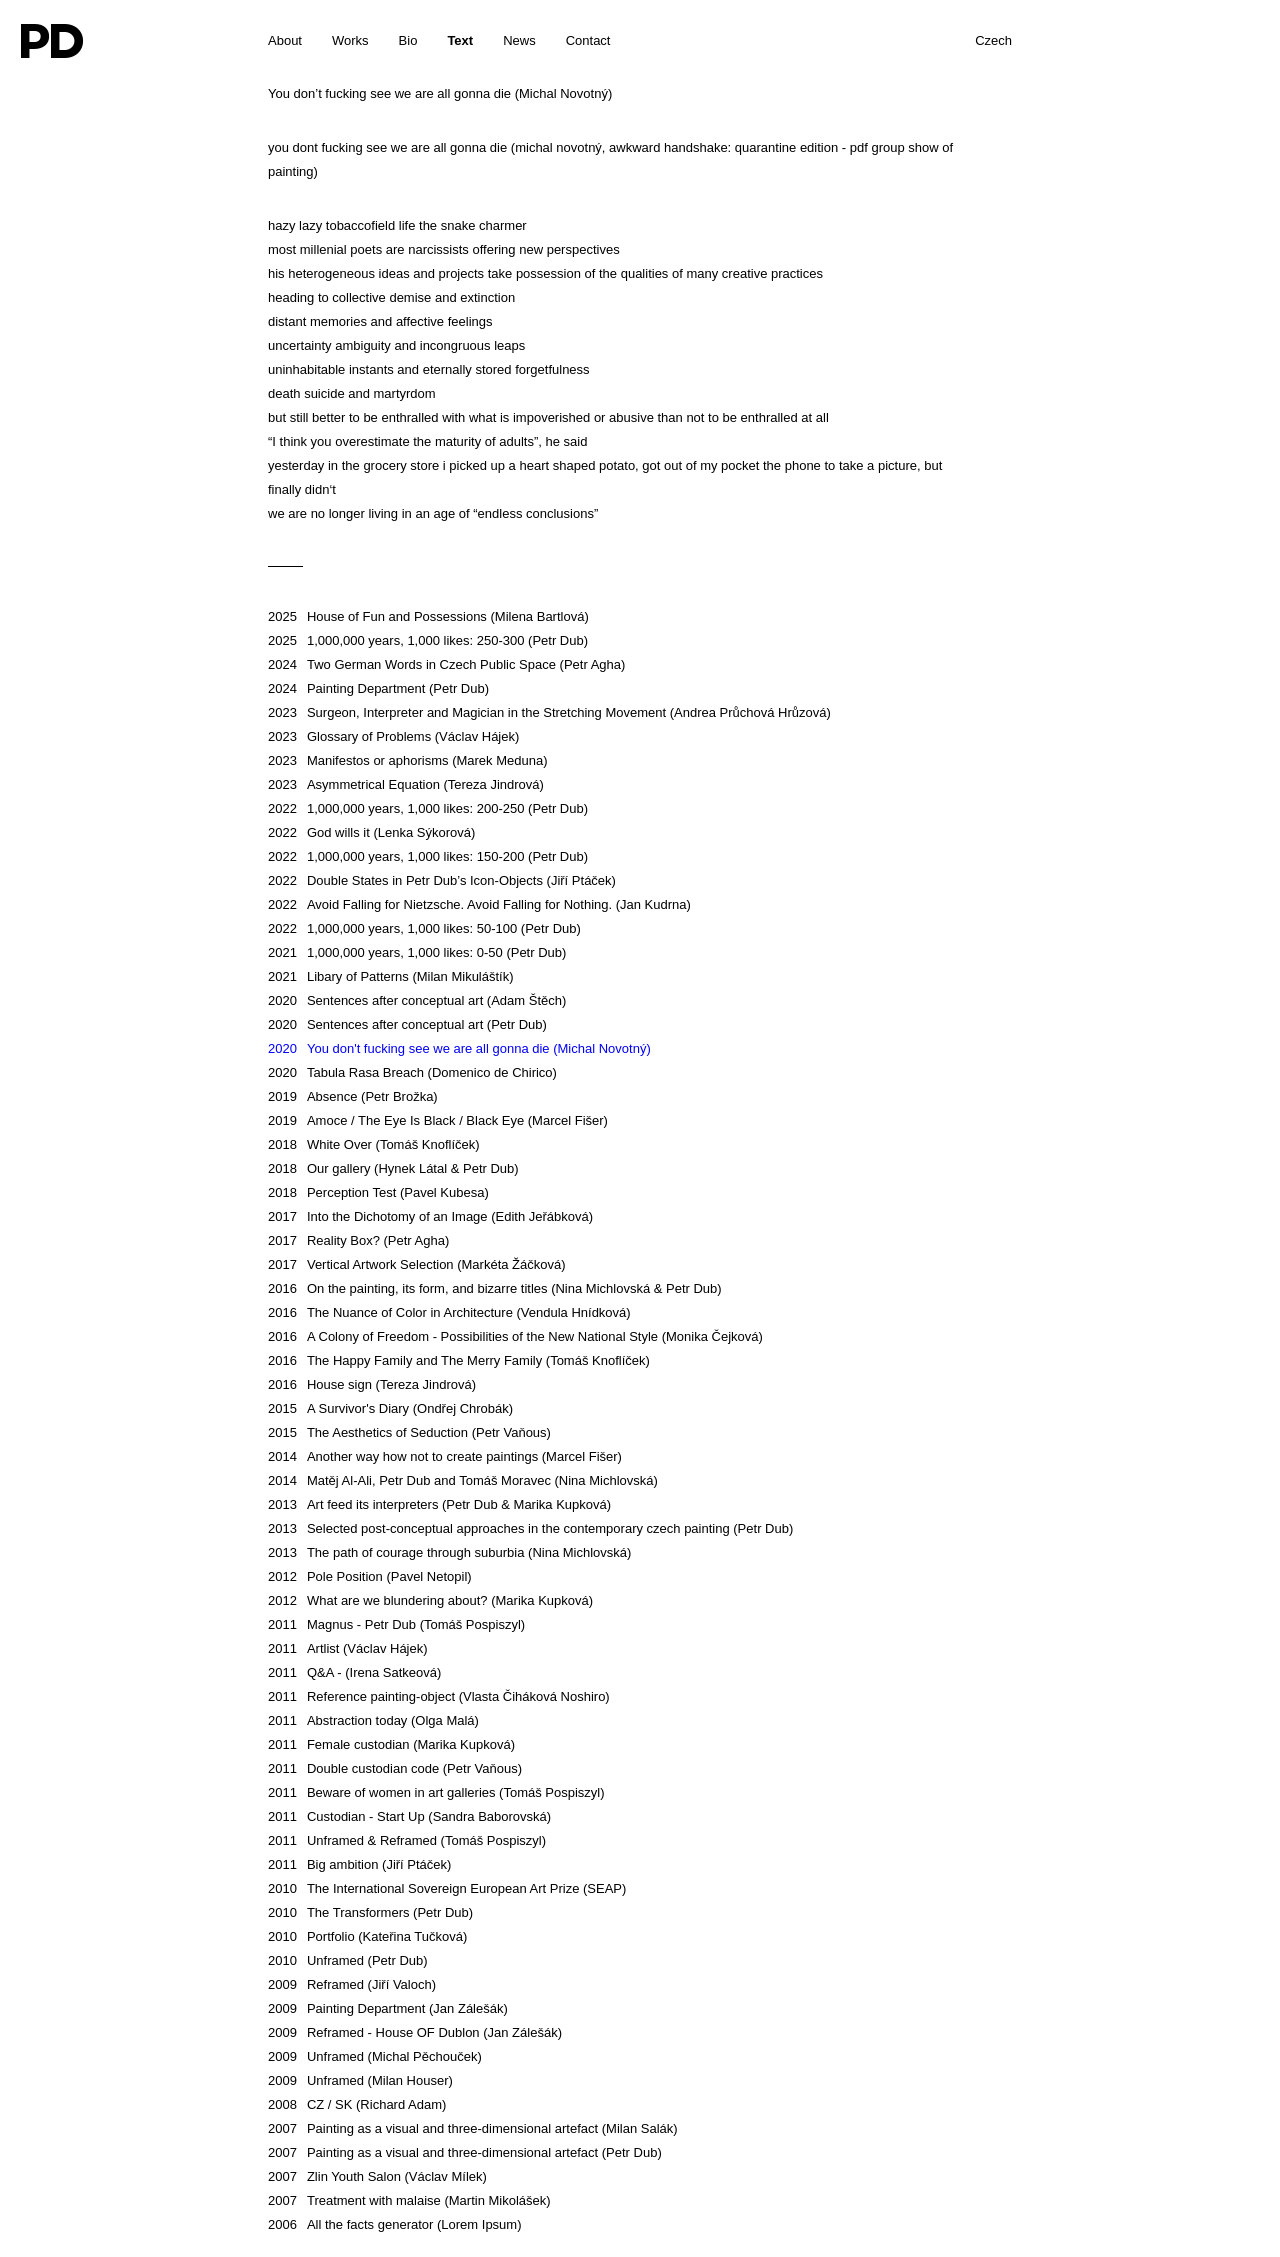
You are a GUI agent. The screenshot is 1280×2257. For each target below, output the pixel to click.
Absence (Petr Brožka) (353, 1096)
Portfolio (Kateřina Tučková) (367, 1936)
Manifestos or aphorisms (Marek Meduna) (408, 760)
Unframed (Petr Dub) (348, 1960)
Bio (408, 40)
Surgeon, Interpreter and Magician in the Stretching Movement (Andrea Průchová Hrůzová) (549, 712)
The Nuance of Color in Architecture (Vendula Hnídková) (449, 1312)
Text (460, 40)
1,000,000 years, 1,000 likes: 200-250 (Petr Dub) (428, 808)
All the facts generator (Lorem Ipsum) (395, 2224)
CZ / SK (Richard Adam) (357, 2104)
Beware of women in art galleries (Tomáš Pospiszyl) (436, 1792)
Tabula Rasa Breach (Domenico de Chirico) (412, 1072)
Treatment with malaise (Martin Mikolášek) (409, 2200)
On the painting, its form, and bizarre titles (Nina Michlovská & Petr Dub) (495, 1288)
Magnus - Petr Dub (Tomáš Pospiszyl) (396, 1624)
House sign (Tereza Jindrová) (372, 1384)
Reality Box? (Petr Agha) (358, 1240)
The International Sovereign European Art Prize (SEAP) (447, 1888)
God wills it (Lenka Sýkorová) (371, 832)
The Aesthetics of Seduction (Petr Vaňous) (409, 1432)
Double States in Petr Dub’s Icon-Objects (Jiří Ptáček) (442, 880)
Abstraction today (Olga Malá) (373, 1720)
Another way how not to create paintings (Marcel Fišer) (445, 1456)
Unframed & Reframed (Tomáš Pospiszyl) (407, 1840)
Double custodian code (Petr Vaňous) (395, 1768)
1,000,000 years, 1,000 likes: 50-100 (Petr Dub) (424, 928)
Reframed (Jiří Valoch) (352, 1984)
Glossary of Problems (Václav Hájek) (393, 736)
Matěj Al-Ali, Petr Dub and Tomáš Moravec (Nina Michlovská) (463, 1480)
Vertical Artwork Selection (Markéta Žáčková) (417, 1264)
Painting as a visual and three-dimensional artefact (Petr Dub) (465, 2152)
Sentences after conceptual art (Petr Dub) (407, 1024)
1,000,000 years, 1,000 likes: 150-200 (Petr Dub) (428, 856)
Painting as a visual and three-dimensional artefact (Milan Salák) (473, 2128)
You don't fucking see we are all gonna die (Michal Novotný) (459, 1048)
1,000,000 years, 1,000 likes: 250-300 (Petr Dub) (428, 640)
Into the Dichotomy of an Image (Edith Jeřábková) (430, 1216)
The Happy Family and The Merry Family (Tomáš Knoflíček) (459, 1360)
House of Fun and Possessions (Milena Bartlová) (428, 616)
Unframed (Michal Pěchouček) (375, 2056)
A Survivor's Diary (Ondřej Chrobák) (390, 1408)
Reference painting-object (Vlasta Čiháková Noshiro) (439, 1696)
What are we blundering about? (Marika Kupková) (430, 1600)
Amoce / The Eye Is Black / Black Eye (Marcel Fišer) (438, 1120)
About (285, 40)
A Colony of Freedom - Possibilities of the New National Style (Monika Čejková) (515, 1336)
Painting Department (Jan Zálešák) (388, 2008)
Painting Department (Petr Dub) (378, 688)
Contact (588, 40)
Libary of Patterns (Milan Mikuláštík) (391, 976)
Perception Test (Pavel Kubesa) (378, 1192)
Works (350, 40)
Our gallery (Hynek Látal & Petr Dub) (393, 1168)
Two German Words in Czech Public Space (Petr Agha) (446, 664)
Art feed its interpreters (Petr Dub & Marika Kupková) (439, 1504)
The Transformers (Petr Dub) (370, 1912)
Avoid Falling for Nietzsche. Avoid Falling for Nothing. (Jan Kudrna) (479, 904)
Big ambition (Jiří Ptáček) (359, 1864)
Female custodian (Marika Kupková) (391, 1744)
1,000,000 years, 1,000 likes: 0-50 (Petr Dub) (417, 952)
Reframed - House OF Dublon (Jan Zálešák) (415, 2032)
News (519, 40)
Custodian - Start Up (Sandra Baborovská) (409, 1816)
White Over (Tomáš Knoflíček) (374, 1144)
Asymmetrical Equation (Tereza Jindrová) (406, 784)
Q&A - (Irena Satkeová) (354, 1672)
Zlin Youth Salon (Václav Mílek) (377, 2176)
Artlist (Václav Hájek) (348, 1648)
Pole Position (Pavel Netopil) (370, 1576)
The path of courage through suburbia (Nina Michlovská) (449, 1552)
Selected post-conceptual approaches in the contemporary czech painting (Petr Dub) (530, 1528)
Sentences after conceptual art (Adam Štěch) (417, 1000)
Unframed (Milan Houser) (360, 2080)
